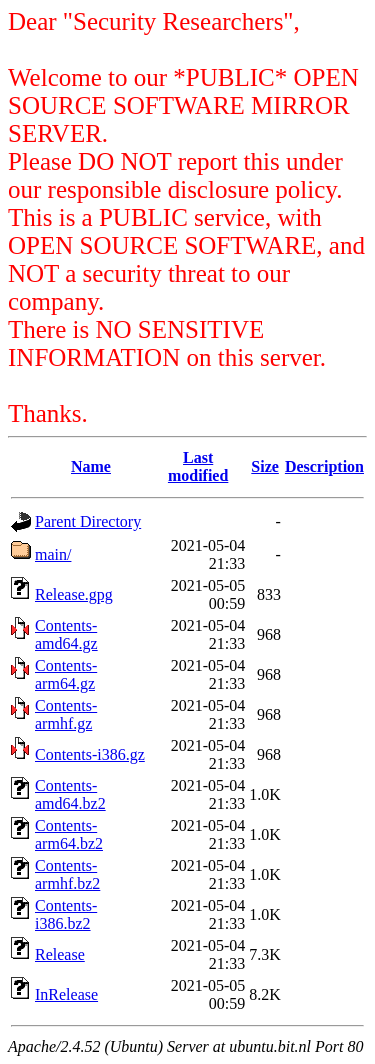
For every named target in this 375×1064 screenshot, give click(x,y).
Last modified (198, 466)
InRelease (66, 994)
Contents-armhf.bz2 (67, 874)
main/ (53, 554)
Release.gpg (74, 594)
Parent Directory (88, 521)
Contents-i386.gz (90, 754)
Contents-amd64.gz (66, 634)
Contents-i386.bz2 (66, 914)
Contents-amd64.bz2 (70, 794)
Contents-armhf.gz (66, 714)
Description (324, 466)
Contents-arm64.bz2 (69, 834)
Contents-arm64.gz (66, 674)
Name (91, 466)
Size (265, 466)
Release (60, 954)
